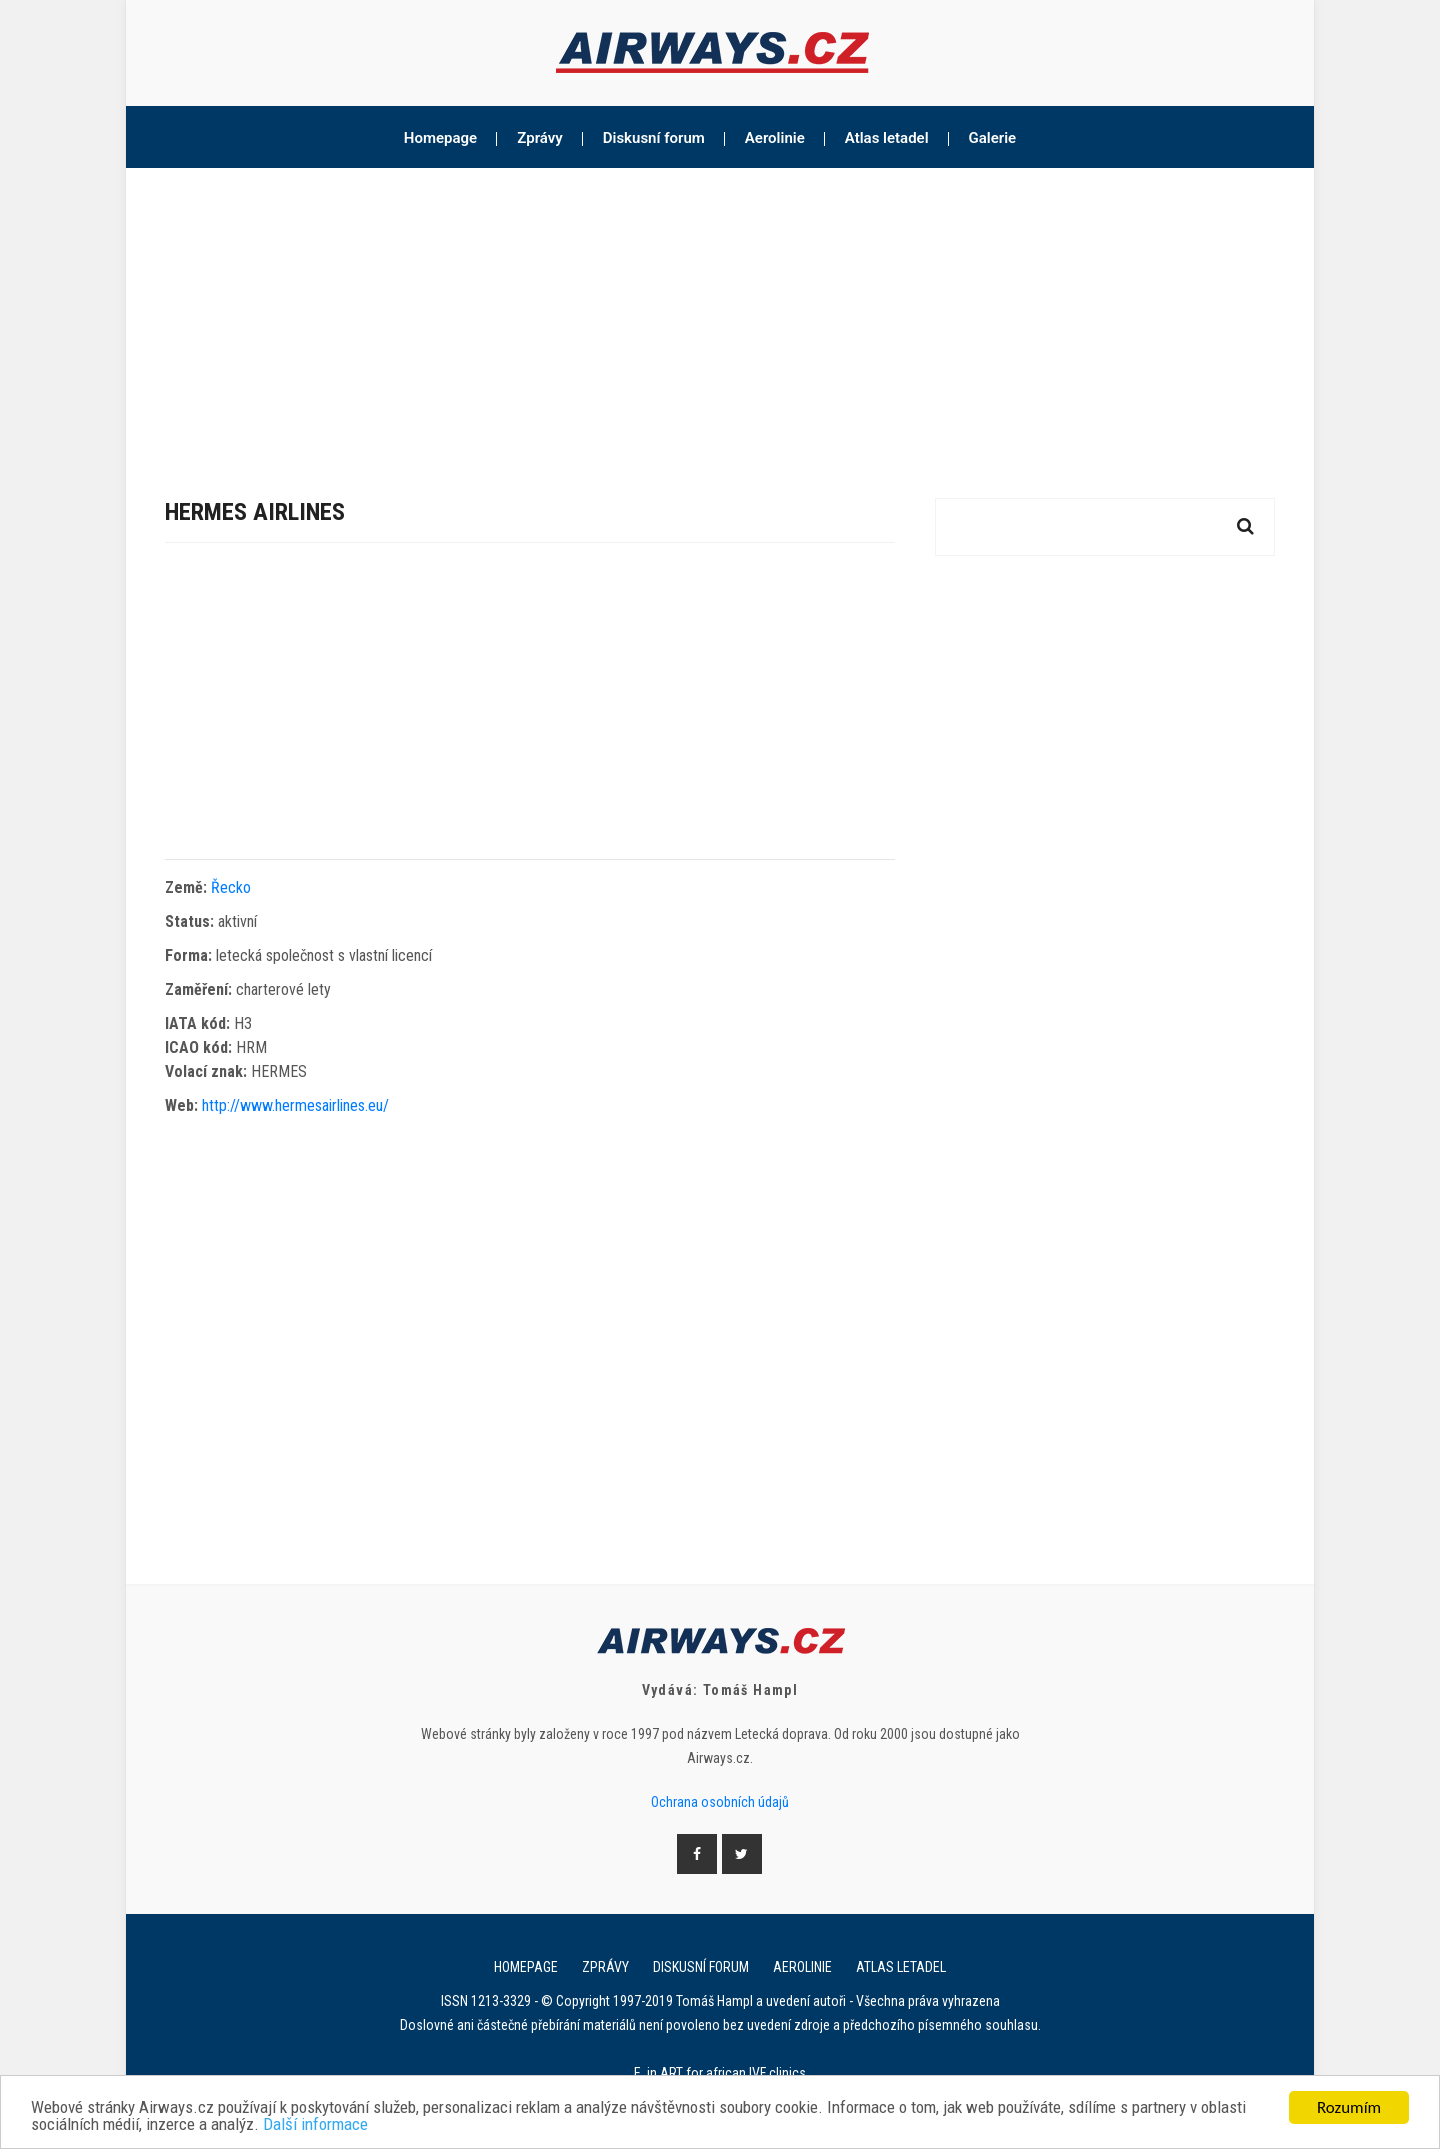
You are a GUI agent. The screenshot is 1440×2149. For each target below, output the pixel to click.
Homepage (440, 138)
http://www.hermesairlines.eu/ (295, 1105)
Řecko (231, 887)
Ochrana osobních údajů (720, 1802)
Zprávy (540, 138)
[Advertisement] (720, 318)
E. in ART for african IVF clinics (720, 2073)
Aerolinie (775, 138)
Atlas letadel (887, 138)
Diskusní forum (654, 138)
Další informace (315, 2125)
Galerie (993, 138)
